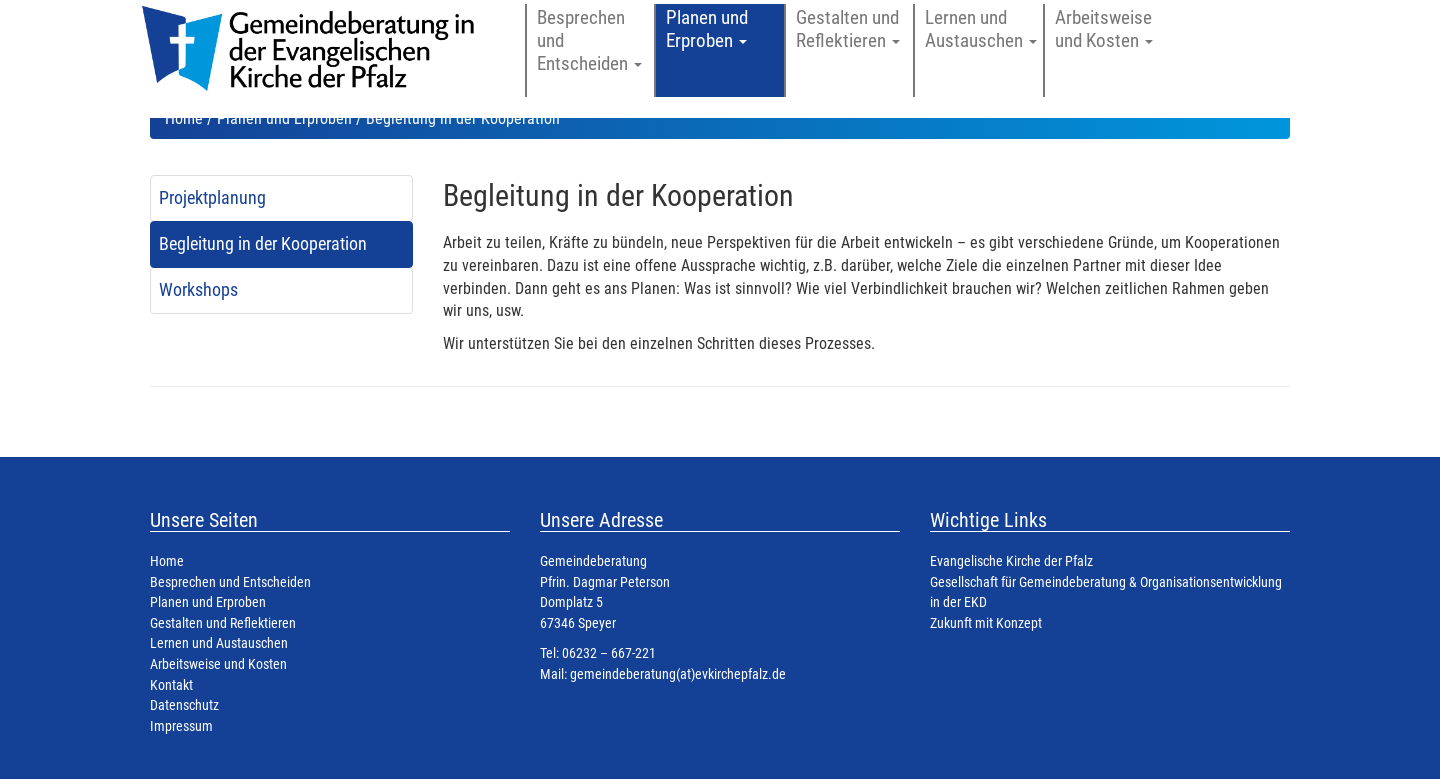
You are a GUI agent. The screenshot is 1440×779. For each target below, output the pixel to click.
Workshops (198, 290)
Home (184, 118)
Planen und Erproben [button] (707, 29)
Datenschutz (184, 705)
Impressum (181, 726)
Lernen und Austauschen (219, 643)
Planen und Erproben (284, 118)
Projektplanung (212, 198)
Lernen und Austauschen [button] (981, 29)
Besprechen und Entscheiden (230, 582)
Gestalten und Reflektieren (223, 623)
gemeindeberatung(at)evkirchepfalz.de (678, 674)
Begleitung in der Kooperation (263, 244)
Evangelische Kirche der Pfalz (1011, 561)
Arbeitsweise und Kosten (218, 664)
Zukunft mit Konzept (986, 623)
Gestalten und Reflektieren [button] (848, 29)
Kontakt (171, 685)
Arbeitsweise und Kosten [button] (1104, 29)
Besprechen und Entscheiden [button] (589, 40)
